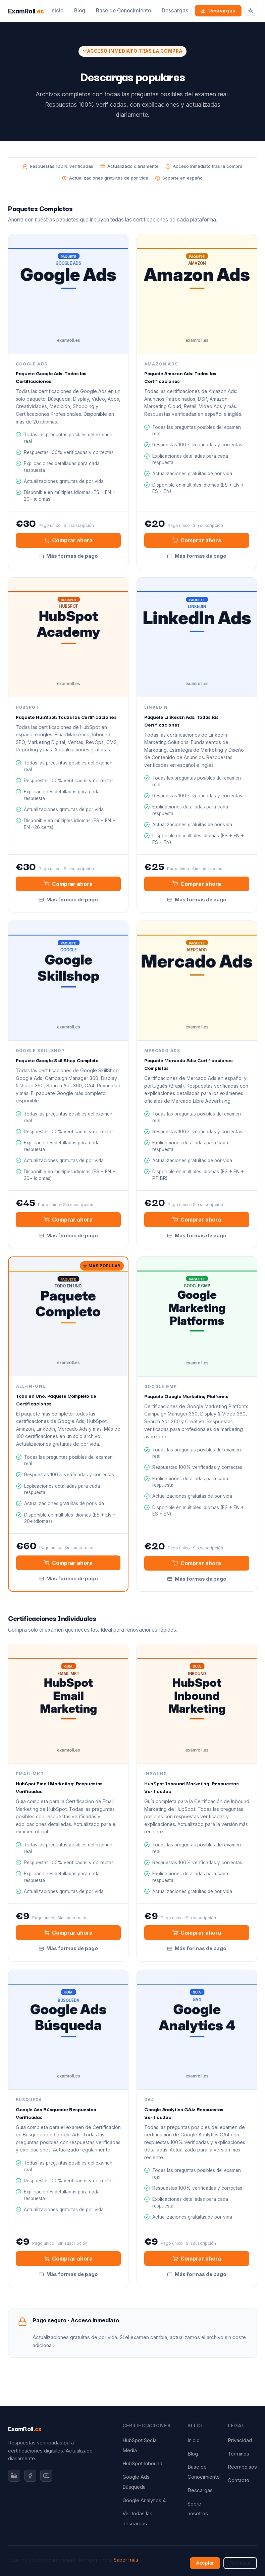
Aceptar (205, 2563)
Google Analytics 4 (144, 2500)
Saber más (126, 2560)
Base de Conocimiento (123, 10)
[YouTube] (46, 2476)
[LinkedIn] (14, 2476)
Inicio (56, 10)
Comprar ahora (68, 540)
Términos (238, 2454)
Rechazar (240, 2563)
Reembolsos (242, 2467)
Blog (79, 10)
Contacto (238, 2480)
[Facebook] (30, 2476)
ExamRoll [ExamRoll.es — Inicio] (26, 10)
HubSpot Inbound (142, 2464)
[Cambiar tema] (250, 11)
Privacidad (240, 2440)
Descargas (175, 10)
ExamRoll (25, 2428)
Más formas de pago (68, 556)
